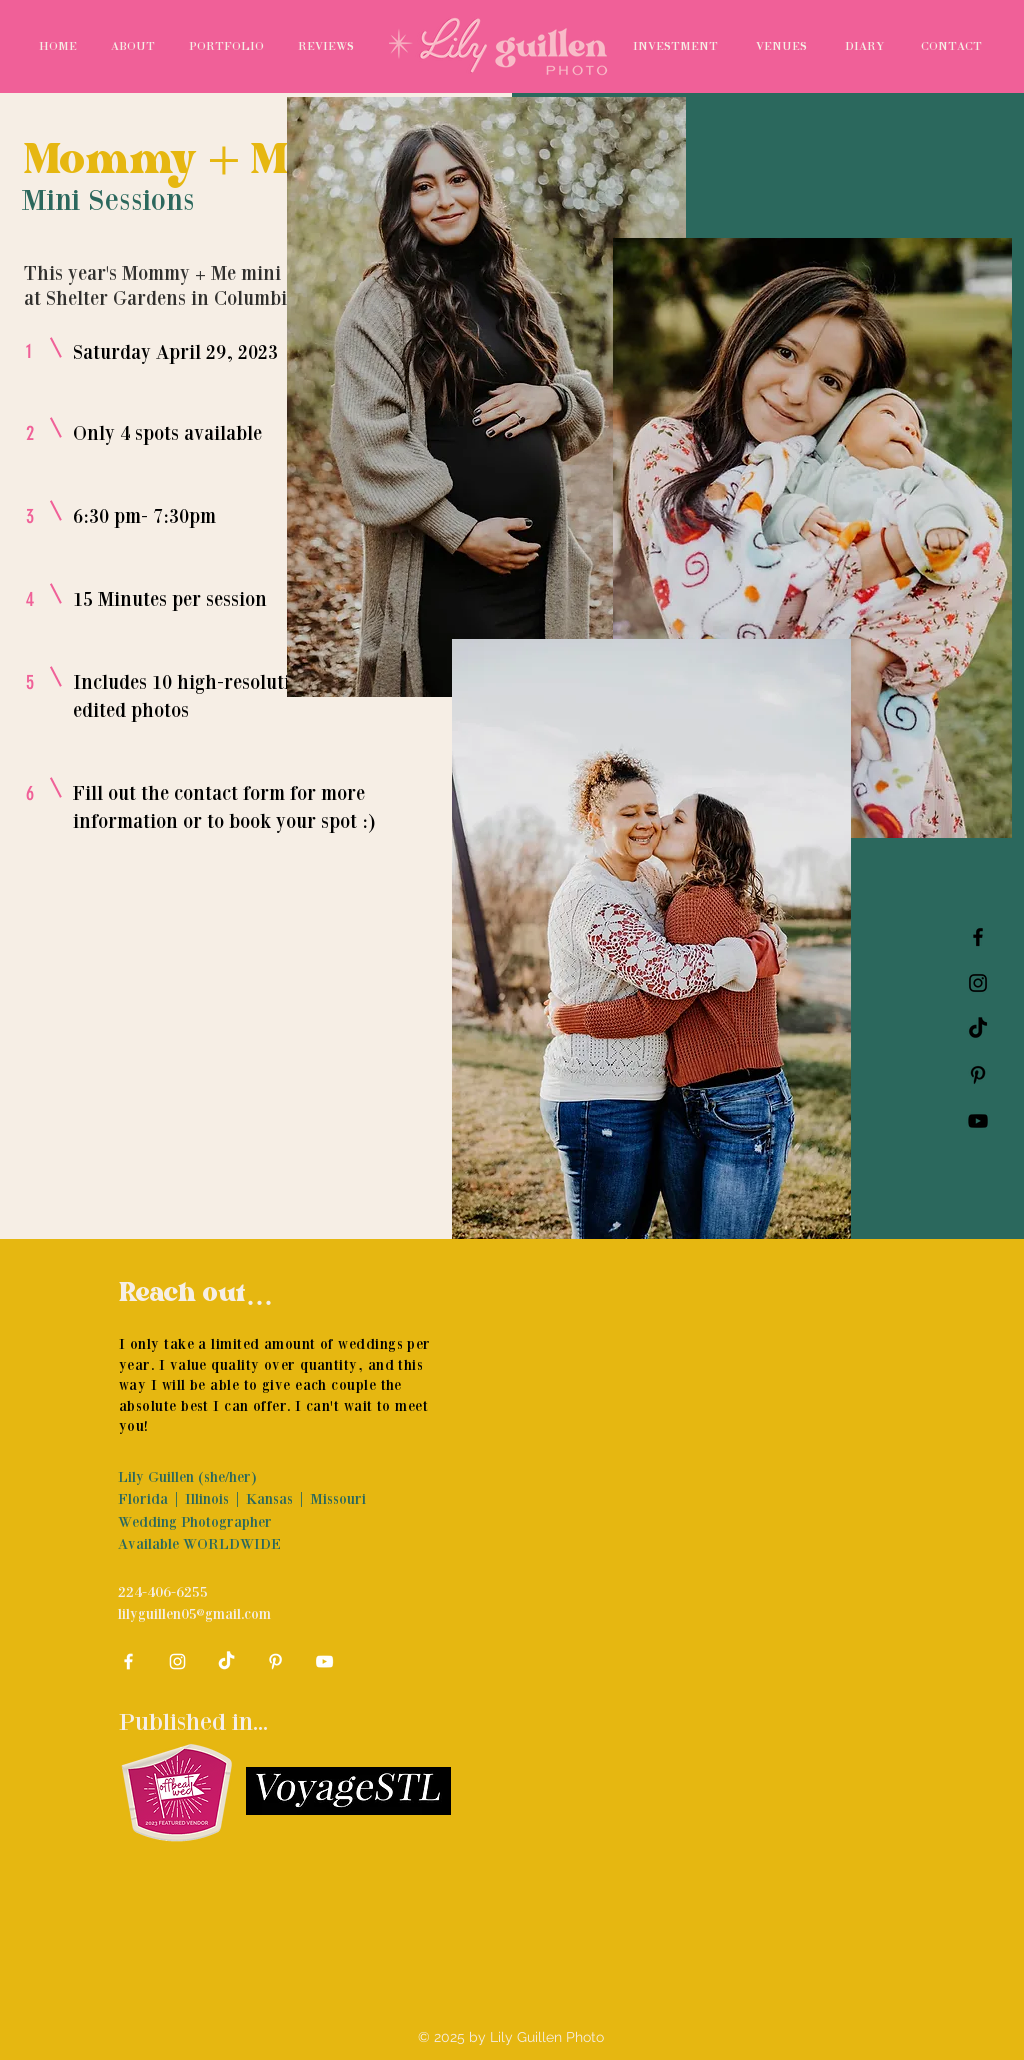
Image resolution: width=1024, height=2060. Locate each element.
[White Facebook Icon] (128, 1661)
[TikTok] (978, 1029)
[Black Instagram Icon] (978, 983)
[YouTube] (978, 1121)
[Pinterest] (978, 1075)
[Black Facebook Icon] (978, 937)
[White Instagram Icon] (177, 1661)
